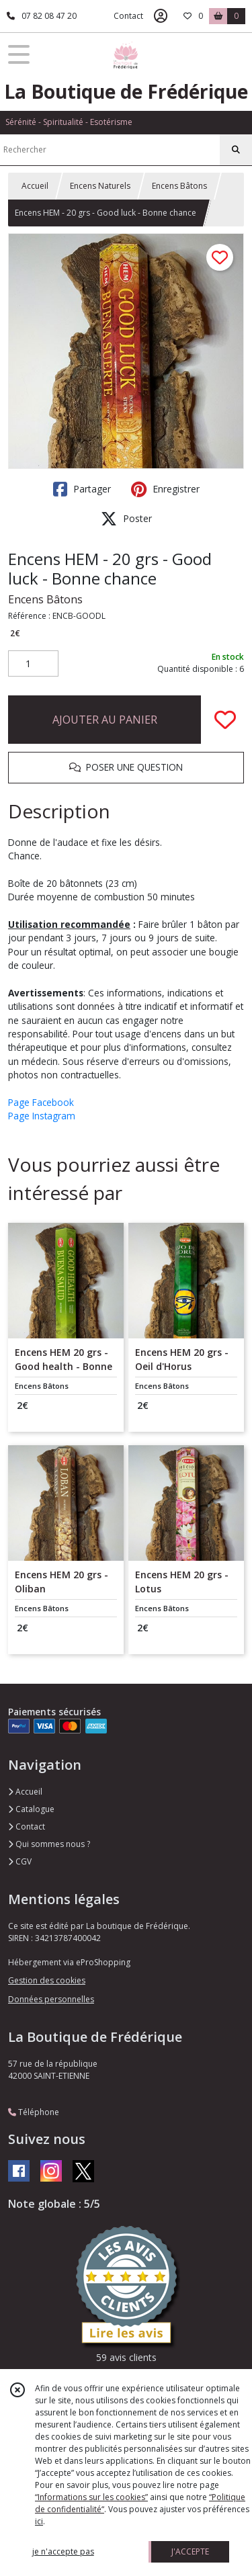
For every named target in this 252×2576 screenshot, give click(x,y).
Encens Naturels (100, 185)
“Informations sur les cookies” (91, 2497)
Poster (126, 519)
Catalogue (31, 1809)
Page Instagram (41, 1115)
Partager (82, 489)
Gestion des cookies (46, 1980)
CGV (20, 1861)
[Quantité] (33, 663)
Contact (128, 16)
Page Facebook (41, 1102)
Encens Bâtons (179, 185)
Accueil (35, 185)
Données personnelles (51, 1999)
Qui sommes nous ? (49, 1844)
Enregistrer (165, 489)
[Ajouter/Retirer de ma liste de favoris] (225, 719)
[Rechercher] (236, 149)
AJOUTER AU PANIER (104, 719)
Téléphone (33, 2112)
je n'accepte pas (63, 2551)
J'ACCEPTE (190, 2551)
